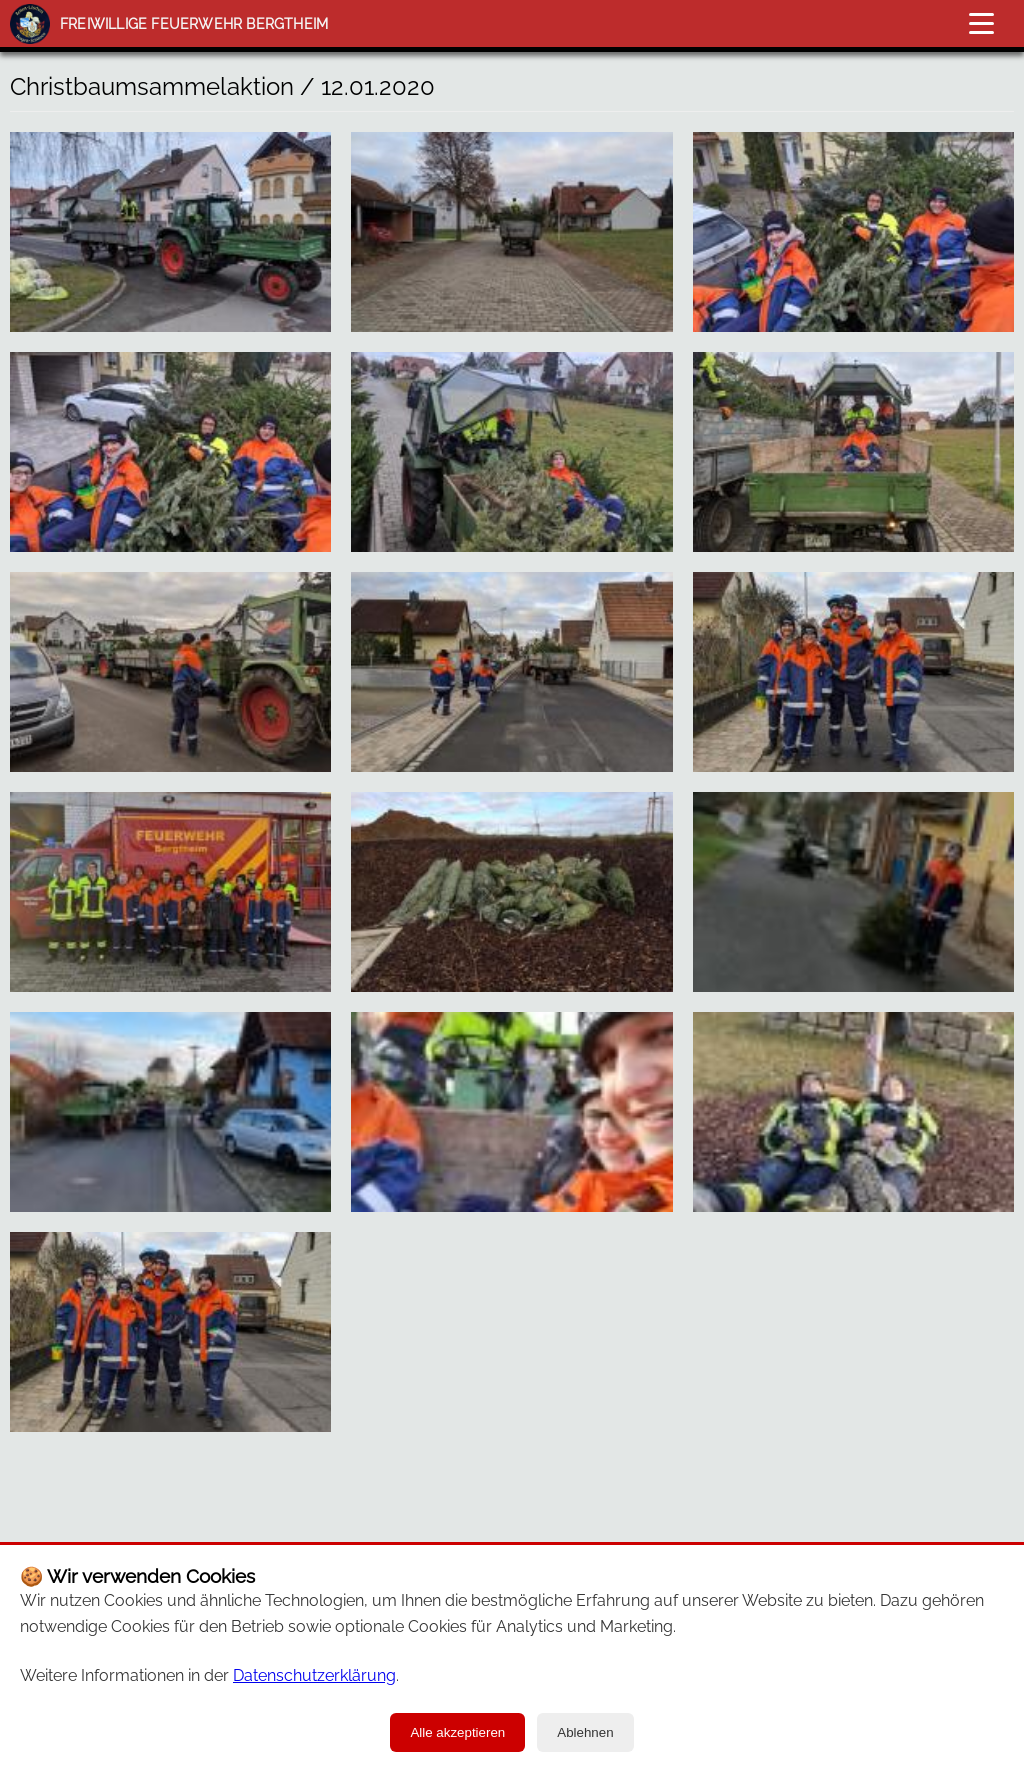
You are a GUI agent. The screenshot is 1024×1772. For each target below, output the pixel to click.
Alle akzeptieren (457, 1732)
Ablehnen (585, 1732)
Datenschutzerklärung (314, 1675)
